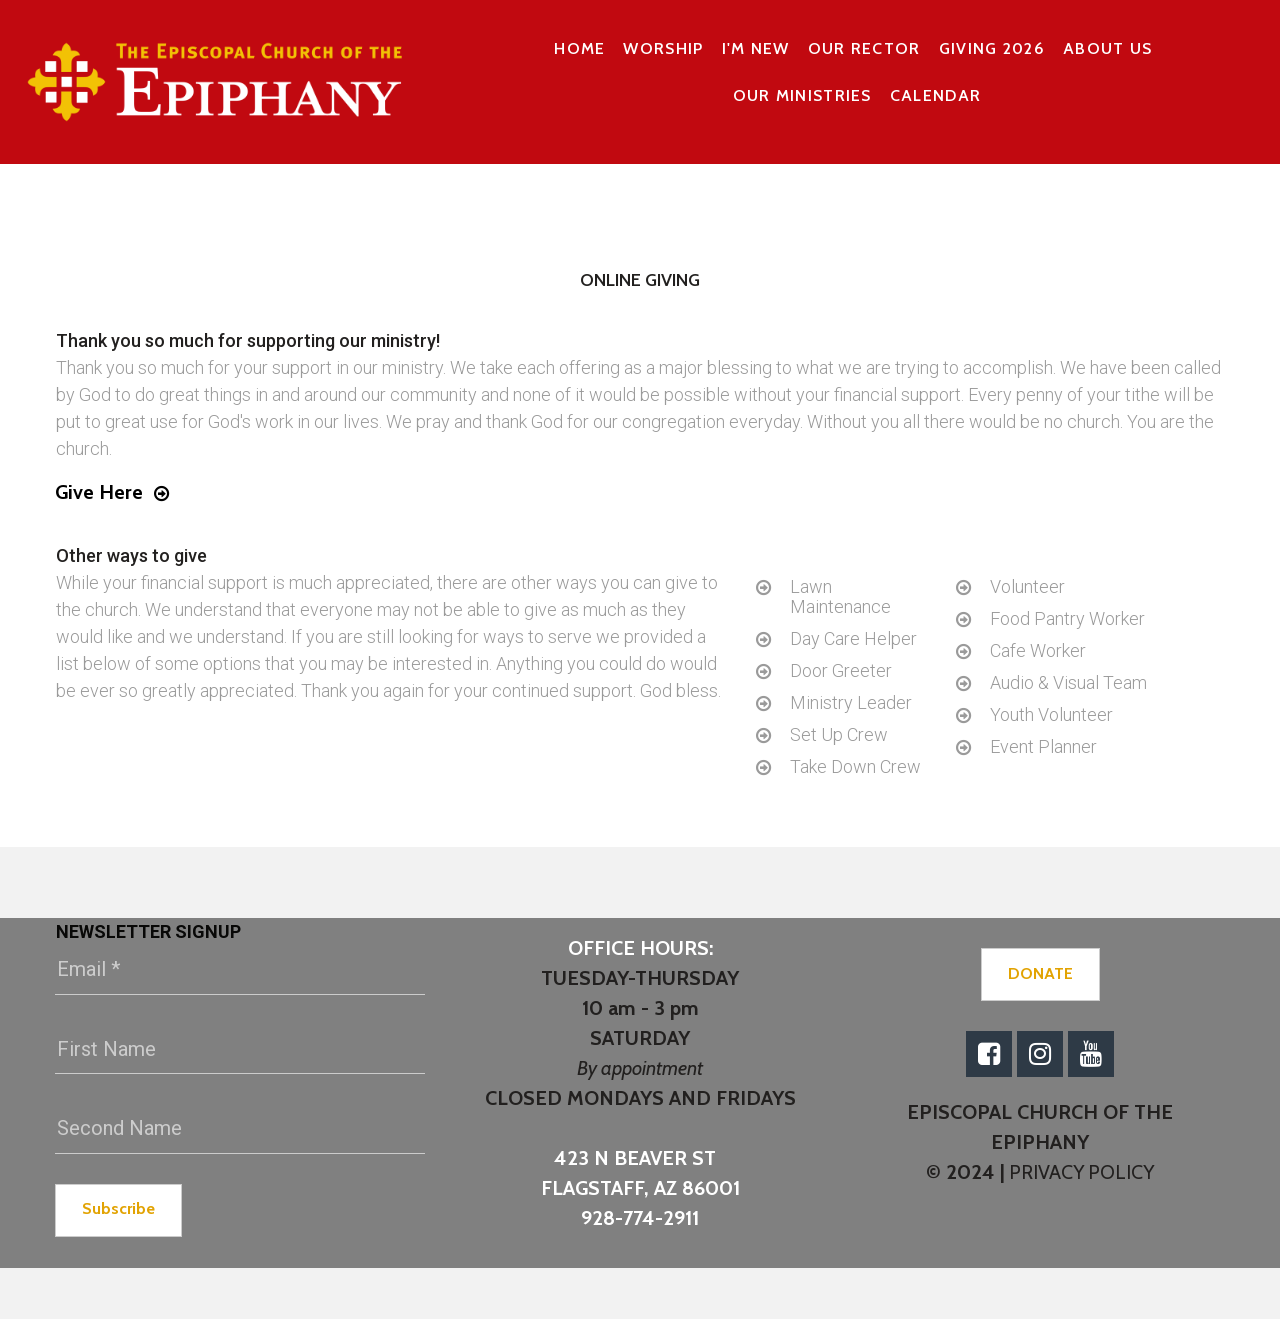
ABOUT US (1107, 48)
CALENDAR (935, 95)
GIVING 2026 (992, 48)
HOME (579, 48)
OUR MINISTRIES (802, 95)
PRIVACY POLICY (1080, 1172)
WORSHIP (663, 48)
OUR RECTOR (864, 48)
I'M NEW (756, 48)
